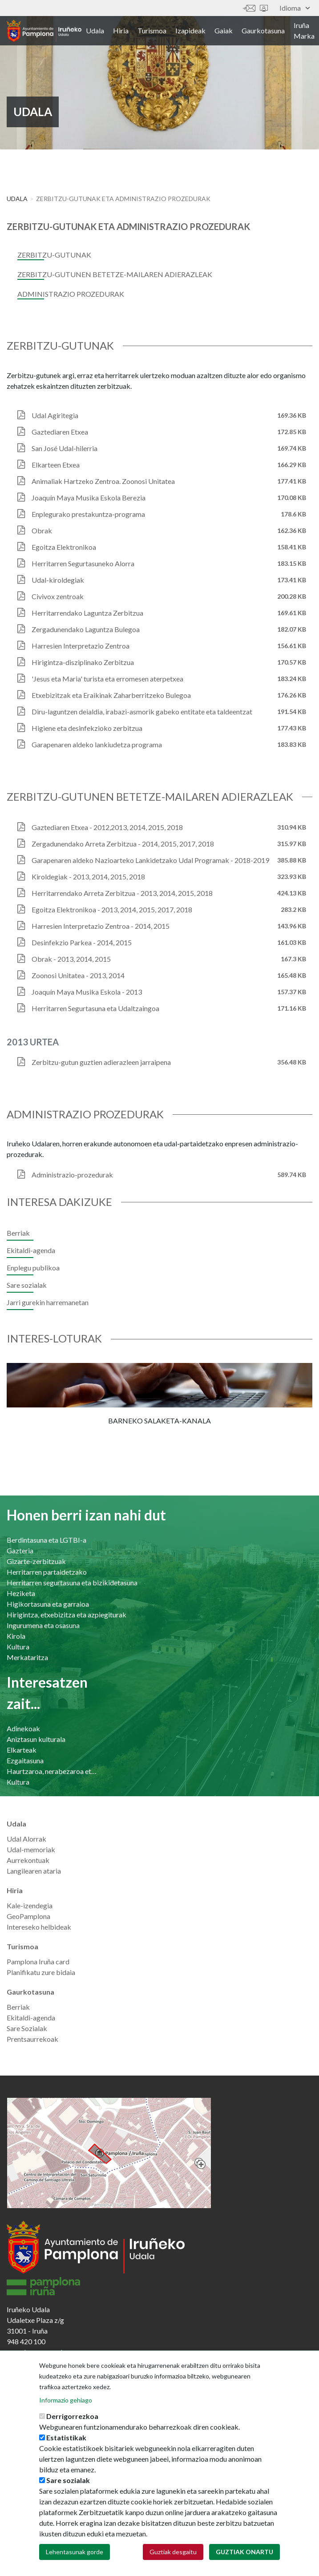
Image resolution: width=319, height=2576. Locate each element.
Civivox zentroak (58, 596)
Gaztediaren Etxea (60, 431)
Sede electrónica (264, 8)
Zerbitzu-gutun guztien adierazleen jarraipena (101, 1062)
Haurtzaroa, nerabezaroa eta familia (52, 1771)
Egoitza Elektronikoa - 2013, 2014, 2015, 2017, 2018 (112, 909)
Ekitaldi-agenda (31, 1250)
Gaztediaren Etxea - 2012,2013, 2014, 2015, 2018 (107, 827)
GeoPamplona (28, 1916)
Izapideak (190, 30)
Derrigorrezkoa (72, 2416)
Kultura (18, 1646)
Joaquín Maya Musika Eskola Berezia (88, 497)
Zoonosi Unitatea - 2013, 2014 (78, 975)
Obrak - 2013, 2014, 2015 (71, 959)
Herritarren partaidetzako (47, 1572)
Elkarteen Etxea (56, 464)
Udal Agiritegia (55, 415)
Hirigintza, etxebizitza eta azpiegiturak (66, 1614)
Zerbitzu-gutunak (54, 254)
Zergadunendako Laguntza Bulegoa (86, 629)
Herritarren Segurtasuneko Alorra (83, 563)
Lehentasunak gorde (74, 2552)
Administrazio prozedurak (70, 294)
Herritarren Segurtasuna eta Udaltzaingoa (95, 1008)
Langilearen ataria (34, 1870)
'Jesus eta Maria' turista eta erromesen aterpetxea (107, 678)
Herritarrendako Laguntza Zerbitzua (87, 613)
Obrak (42, 530)
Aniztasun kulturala (36, 1739)
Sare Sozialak (27, 2028)
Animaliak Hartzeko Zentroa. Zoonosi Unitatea (103, 481)
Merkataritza (27, 1657)
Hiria (121, 30)
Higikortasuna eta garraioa (48, 1604)
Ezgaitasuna (25, 1760)
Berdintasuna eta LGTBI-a (46, 1540)
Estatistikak (66, 2437)
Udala (95, 30)
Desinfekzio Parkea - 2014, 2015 (82, 942)
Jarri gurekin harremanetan (48, 1302)
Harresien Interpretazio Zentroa (80, 645)
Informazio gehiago (65, 2400)
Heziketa (21, 1593)
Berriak (18, 1233)
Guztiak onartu (244, 2552)
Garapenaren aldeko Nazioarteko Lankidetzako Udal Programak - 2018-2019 (150, 860)
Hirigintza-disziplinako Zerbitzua (83, 662)
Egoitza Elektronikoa (64, 547)
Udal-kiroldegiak (58, 580)
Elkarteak (21, 1750)
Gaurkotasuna (263, 30)
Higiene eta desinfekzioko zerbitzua (87, 728)
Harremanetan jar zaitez (249, 8)
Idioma (294, 8)
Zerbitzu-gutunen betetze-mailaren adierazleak (114, 274)
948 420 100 (26, 2341)
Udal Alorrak (26, 1838)
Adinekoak (23, 1728)
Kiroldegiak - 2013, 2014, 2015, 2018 (88, 876)
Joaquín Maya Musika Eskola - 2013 (87, 992)
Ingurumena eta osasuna (43, 1625)
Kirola (16, 1636)
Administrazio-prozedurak (72, 1174)
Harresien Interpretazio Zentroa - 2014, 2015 (101, 926)
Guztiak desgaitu (173, 2552)
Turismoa (151, 30)
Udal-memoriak (31, 1849)
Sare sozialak (27, 1285)
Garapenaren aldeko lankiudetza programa (97, 744)
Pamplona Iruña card (38, 1961)
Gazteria (20, 1550)
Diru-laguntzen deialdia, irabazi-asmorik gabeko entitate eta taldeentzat (142, 711)
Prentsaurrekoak (32, 2039)
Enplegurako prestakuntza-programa (88, 514)
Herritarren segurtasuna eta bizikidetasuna (72, 1582)
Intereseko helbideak (39, 1927)
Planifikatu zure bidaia (41, 1972)
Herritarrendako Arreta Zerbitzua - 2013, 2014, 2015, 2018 (122, 893)
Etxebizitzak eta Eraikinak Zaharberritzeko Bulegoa (111, 695)
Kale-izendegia (29, 1905)
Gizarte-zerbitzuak (36, 1561)
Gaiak (223, 30)
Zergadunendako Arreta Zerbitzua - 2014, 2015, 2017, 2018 (123, 843)
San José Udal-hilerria (64, 448)
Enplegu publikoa (33, 1267)
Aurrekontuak (28, 1860)
